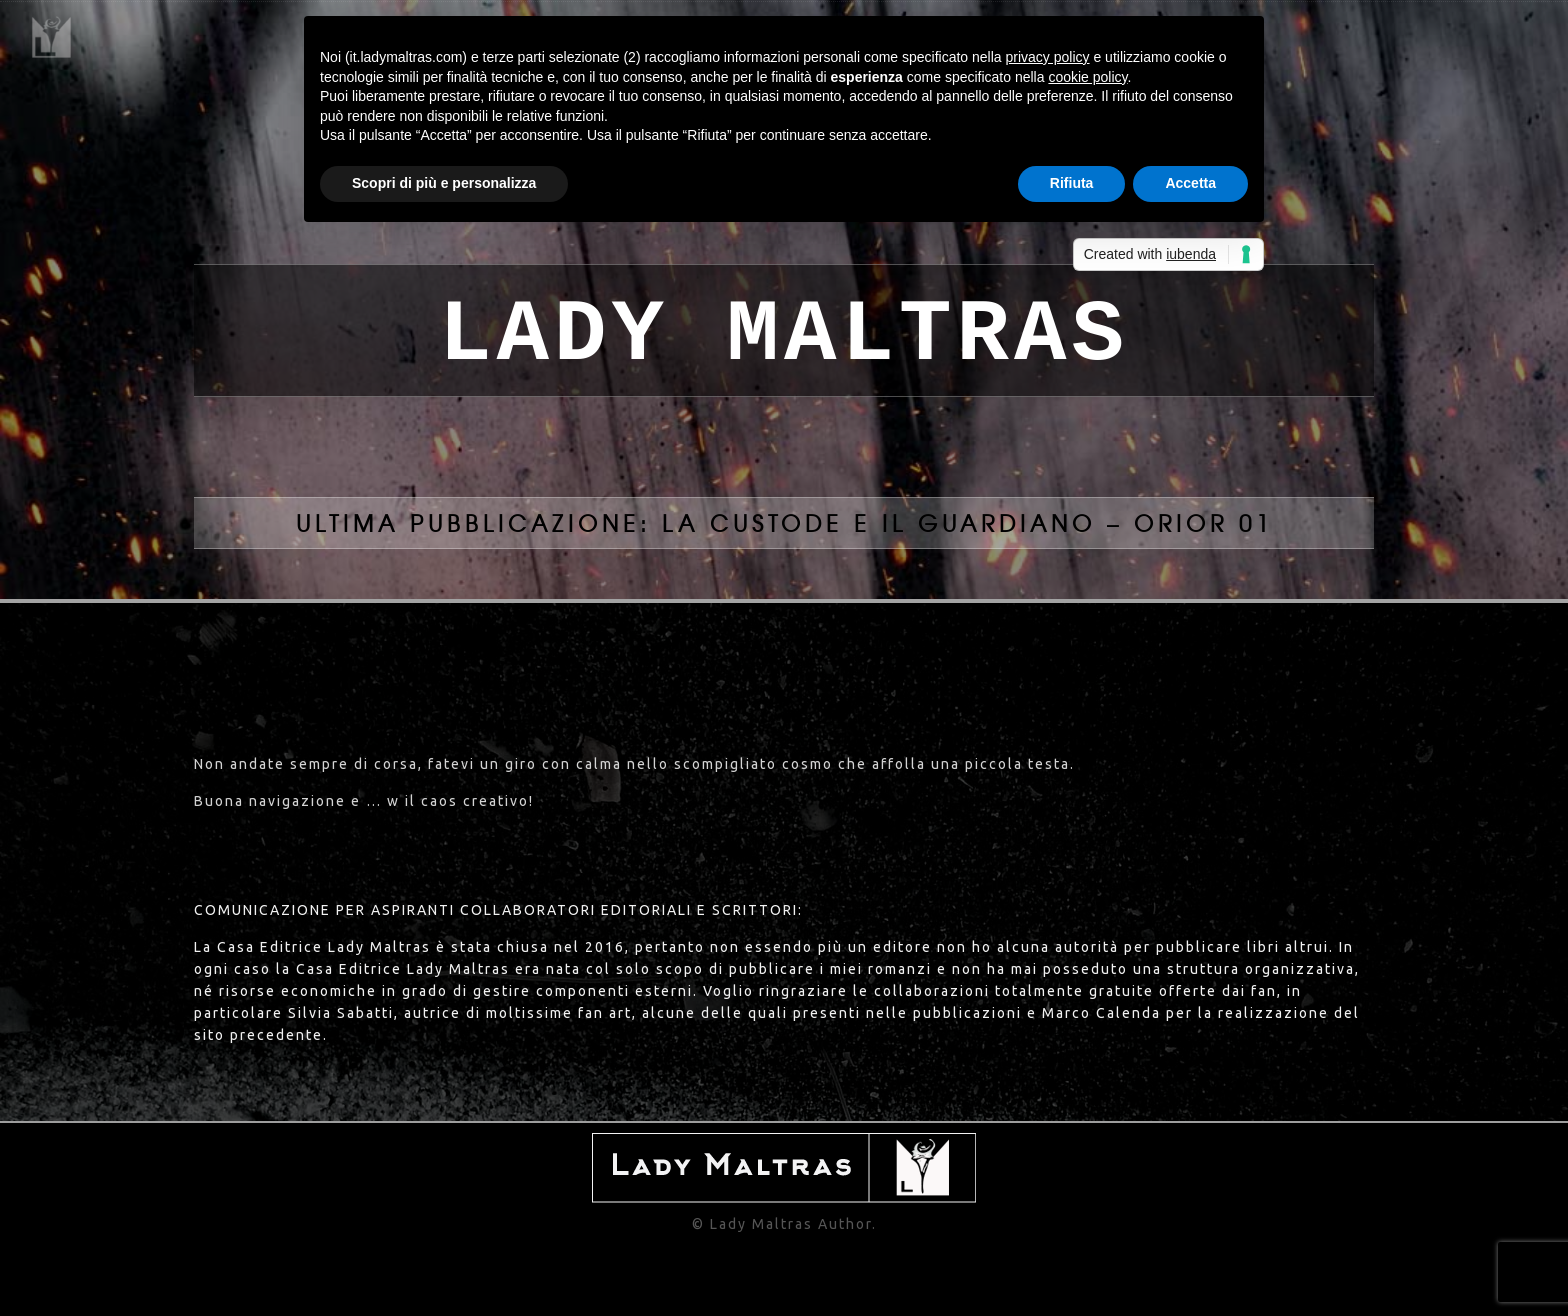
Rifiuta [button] (1072, 183)
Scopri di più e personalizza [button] (444, 183)
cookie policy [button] (1087, 77)
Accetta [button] (1190, 183)
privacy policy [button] (1048, 57)
